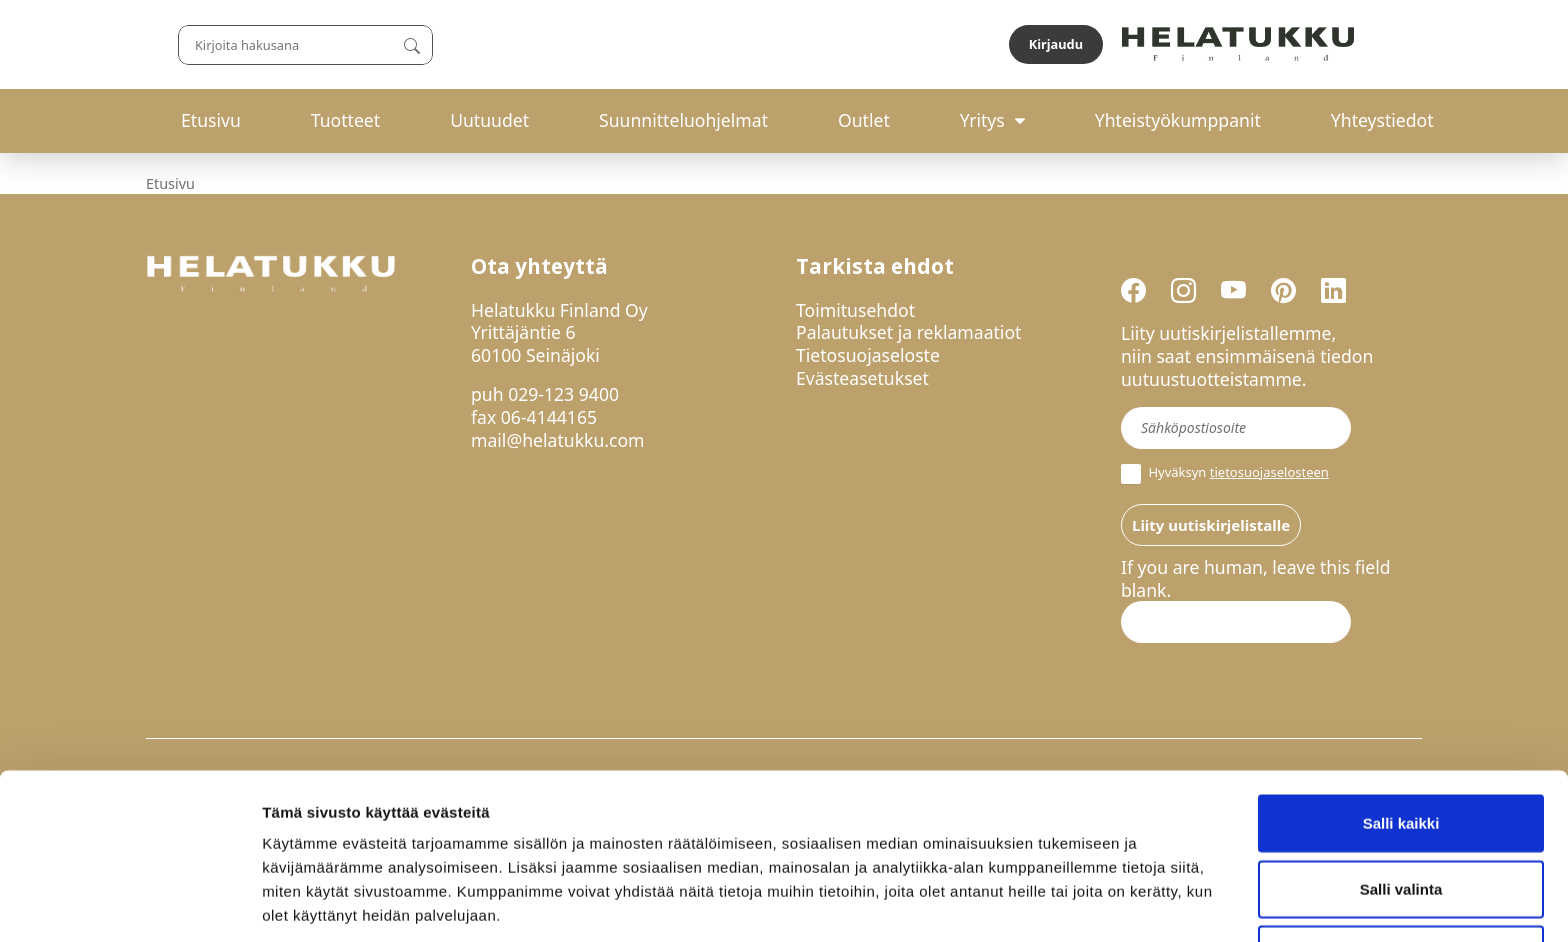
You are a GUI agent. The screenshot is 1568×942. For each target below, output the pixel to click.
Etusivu (211, 120)
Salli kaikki (1401, 745)
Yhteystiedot (1382, 120)
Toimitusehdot (855, 310)
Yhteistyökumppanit (1178, 120)
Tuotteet (345, 120)
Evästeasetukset (862, 378)
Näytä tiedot (1069, 902)
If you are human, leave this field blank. (1256, 579)
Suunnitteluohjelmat (683, 120)
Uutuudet (489, 120)
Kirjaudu (1375, 44)
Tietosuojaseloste (868, 355)
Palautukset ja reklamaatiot (908, 332)
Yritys (982, 120)
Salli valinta (1401, 811)
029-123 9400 (563, 394)
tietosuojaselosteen (1269, 472)
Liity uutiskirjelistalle (1211, 525)
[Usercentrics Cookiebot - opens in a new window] (129, 903)
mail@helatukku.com (558, 440)
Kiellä (1401, 876)
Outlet (864, 120)
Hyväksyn (1225, 474)
